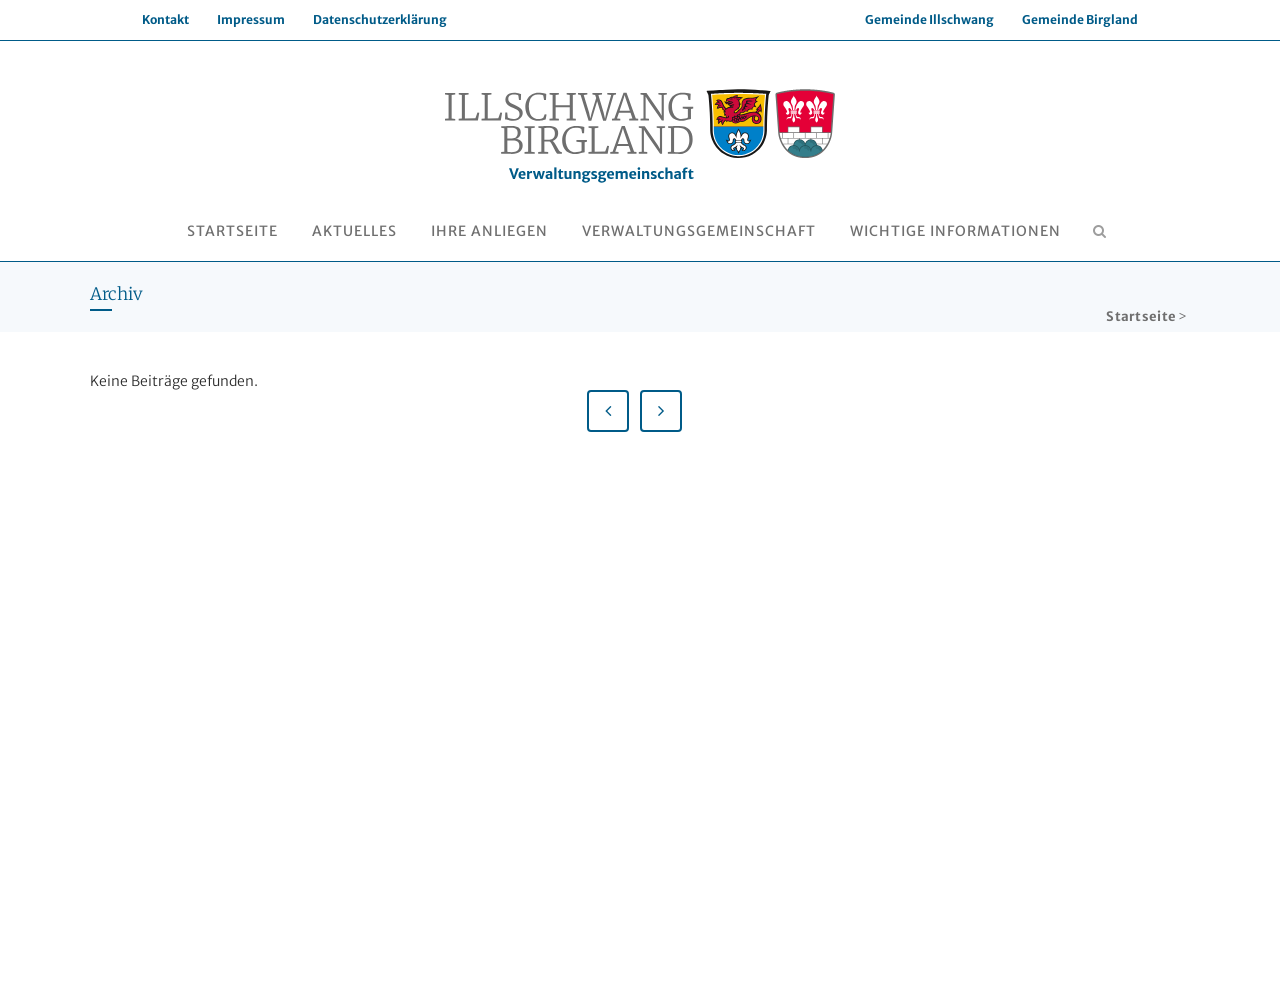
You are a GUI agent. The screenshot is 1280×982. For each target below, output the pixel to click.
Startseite (1141, 316)
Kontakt (165, 19)
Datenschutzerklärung (380, 19)
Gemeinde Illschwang (929, 19)
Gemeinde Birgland (1080, 19)
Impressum (251, 19)
